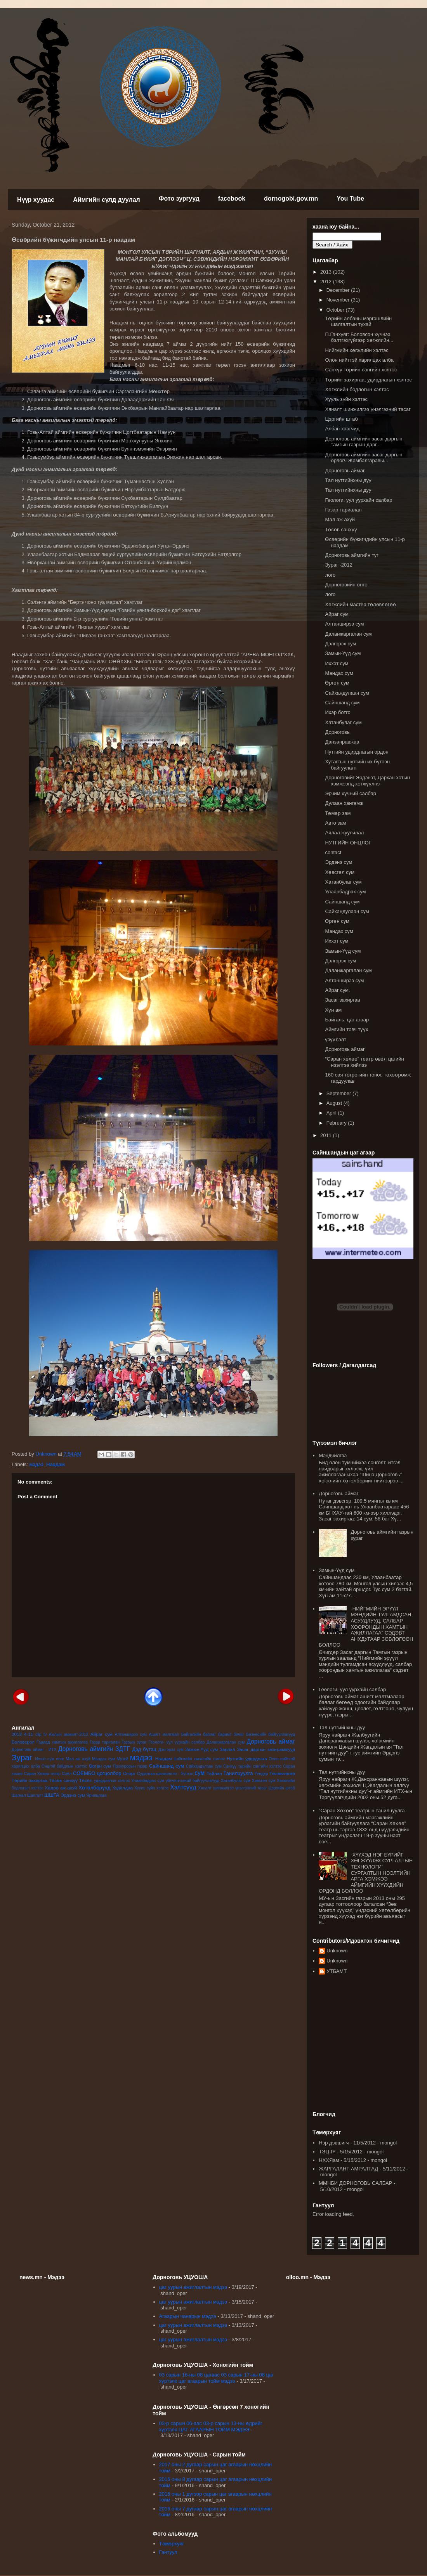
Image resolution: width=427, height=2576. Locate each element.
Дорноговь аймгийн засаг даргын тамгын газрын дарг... (363, 442)
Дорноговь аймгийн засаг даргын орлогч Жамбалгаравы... (363, 458)
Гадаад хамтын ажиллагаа (62, 1742)
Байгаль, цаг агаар (347, 1020)
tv (45, 1734)
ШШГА (51, 1795)
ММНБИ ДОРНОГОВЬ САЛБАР (355, 2183)
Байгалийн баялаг (198, 1734)
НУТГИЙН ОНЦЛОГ (348, 843)
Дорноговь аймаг (270, 1741)
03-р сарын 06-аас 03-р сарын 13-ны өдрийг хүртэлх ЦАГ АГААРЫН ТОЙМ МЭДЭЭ (210, 2426)
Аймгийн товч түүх (346, 1029)
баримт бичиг (231, 1734)
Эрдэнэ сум (73, 1795)
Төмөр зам (338, 813)
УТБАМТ (336, 1971)
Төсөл (85, 1780)
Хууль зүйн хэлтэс (151, 1788)
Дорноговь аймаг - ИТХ (34, 1749)
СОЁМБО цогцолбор (97, 1773)
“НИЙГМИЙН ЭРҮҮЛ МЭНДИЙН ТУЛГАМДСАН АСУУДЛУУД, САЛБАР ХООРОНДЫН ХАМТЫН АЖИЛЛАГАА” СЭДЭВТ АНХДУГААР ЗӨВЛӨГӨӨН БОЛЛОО (366, 1627)
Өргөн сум (100, 1765)
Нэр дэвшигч (334, 2143)
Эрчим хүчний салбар (350, 793)
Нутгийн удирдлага (247, 1758)
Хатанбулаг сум (235, 1781)
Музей (122, 1759)
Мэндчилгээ (333, 1455)
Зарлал (227, 1749)
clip (38, 1734)
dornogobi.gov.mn (291, 198)
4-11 (28, 1734)
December (338, 290)
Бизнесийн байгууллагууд (270, 1734)
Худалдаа (122, 1787)
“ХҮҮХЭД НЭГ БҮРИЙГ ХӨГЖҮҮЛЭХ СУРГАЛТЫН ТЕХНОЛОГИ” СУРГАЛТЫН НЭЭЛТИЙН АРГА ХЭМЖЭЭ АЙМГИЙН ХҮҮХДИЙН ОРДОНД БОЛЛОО (366, 1873)
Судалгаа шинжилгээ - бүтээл (165, 1774)
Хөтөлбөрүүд (94, 1788)
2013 (17, 1734)
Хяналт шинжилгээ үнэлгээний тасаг (232, 1788)
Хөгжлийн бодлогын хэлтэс (357, 389)
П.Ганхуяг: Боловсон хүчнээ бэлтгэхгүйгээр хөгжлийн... (359, 337)
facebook (231, 198)
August (335, 1103)
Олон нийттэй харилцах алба (359, 360)
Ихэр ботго (337, 712)
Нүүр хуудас (35, 199)
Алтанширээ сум (131, 1734)
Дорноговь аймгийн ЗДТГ (94, 1749)
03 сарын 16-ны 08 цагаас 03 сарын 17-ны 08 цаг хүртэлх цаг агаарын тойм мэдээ (216, 2378)
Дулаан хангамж (344, 803)
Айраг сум (101, 1734)
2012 (326, 281)
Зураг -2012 (338, 565)
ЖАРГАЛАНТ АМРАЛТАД (348, 2169)
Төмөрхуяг (171, 2544)
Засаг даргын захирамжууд (266, 1749)
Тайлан (214, 1773)
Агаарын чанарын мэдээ (187, 2316)
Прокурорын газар (130, 1766)
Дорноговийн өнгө (346, 585)
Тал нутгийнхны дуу (348, 480)
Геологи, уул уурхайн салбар (358, 500)
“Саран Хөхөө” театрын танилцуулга (361, 1810)
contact (333, 852)
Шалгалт (35, 1795)
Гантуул (168, 2552)
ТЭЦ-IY (327, 2152)
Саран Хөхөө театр (42, 1774)
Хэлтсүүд (183, 1787)
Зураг (22, 1757)
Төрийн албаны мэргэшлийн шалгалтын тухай (358, 321)
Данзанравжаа (342, 742)
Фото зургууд (179, 198)
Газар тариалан (105, 1742)
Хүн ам (333, 1010)
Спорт (129, 1773)
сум (199, 1773)
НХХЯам (329, 2160)
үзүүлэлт (335, 1039)
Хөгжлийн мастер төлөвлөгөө (360, 604)
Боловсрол (23, 1741)
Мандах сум (103, 1759)
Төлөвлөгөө (282, 1773)
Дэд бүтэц (144, 1749)
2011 (326, 1135)
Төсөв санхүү (63, 1780)
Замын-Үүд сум (201, 1749)
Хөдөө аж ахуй (61, 1787)
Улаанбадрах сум (147, 1781)
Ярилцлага (96, 1795)
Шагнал (19, 1795)
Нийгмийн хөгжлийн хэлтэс (199, 1759)
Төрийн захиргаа (29, 1780)
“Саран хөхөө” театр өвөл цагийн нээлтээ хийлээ (364, 1062)
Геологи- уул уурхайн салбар (177, 1742)
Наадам (55, 1464)
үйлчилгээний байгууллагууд (192, 1781)
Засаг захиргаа (342, 1000)
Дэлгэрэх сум (171, 1749)
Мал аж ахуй (78, 1759)
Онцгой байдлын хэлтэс (64, 1766)
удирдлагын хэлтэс (112, 1781)
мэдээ (36, 1464)
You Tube (350, 198)
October (336, 310)
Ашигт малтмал (164, 1734)
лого (60, 1759)
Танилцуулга (238, 1773)
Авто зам (335, 823)
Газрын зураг (134, 1742)
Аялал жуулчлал (344, 833)
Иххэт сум (44, 1759)
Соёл (67, 1774)
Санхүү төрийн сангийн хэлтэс (252, 1766)
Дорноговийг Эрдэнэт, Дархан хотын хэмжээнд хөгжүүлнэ (367, 781)
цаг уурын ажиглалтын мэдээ (193, 2287)
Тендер (261, 1774)
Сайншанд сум (166, 1766)
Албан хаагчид (342, 429)
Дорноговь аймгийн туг (351, 555)
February (337, 1123)
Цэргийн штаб (282, 1788)
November (338, 300)
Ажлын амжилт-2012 (69, 1734)
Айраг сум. (337, 990)
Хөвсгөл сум (264, 1781)
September (339, 1093)
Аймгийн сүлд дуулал (106, 199)
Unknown (336, 1951)
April (332, 1113)
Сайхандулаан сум (204, 1766)
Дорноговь (337, 732)
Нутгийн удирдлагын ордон (356, 752)
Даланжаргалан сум (226, 1742)
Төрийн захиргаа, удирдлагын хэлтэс (368, 380)
